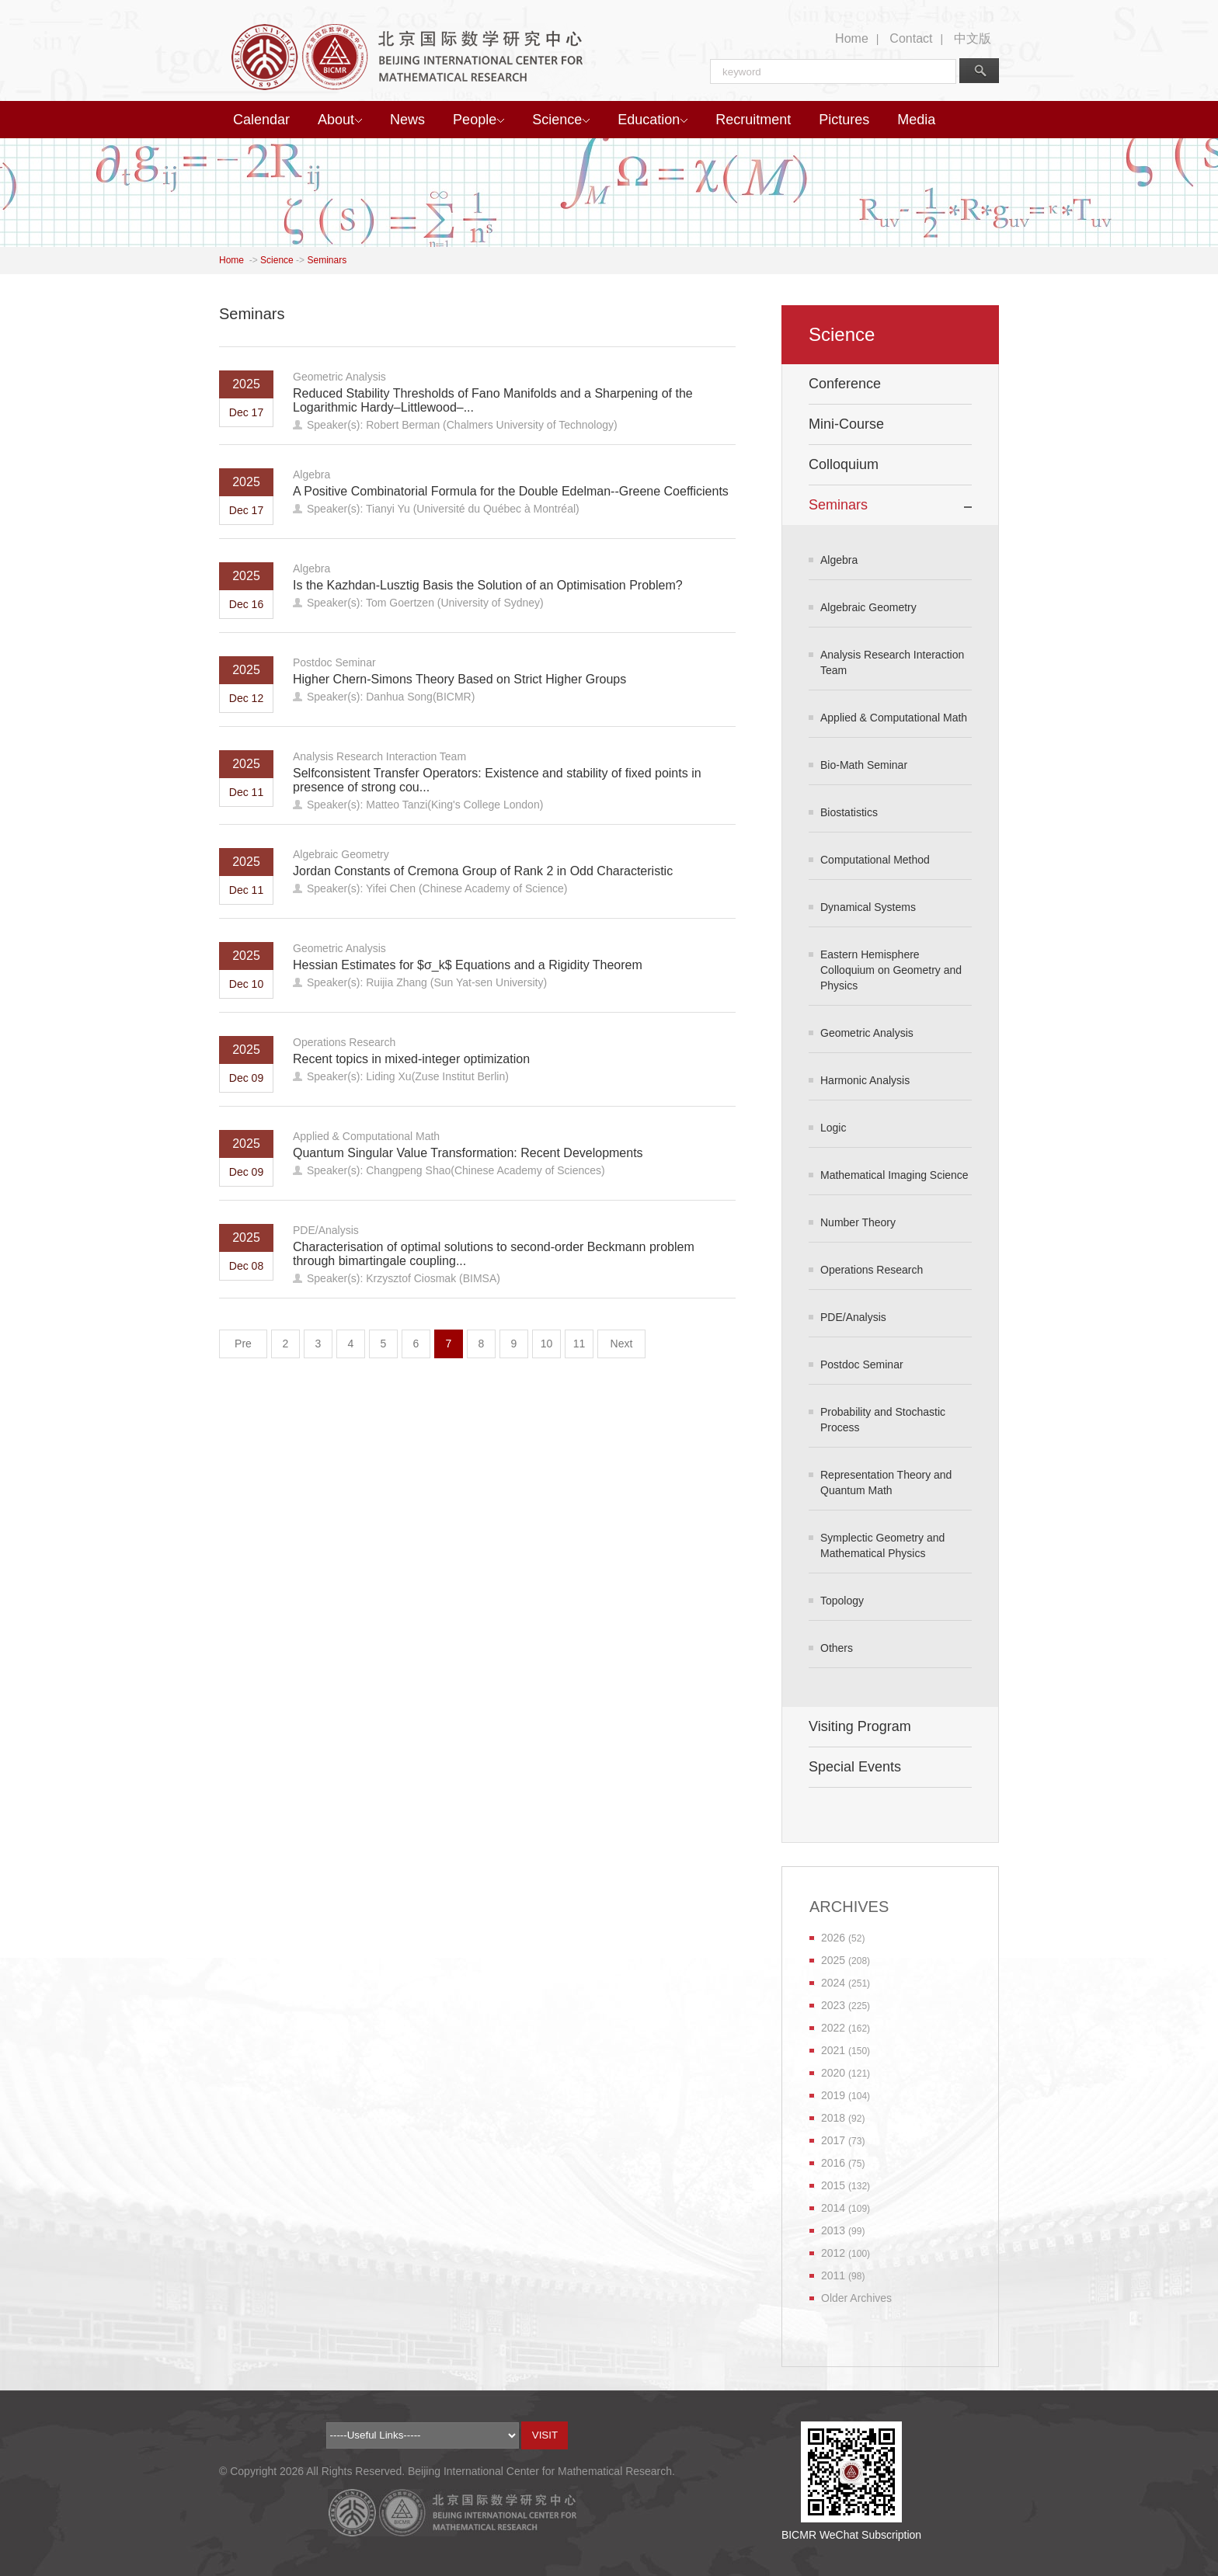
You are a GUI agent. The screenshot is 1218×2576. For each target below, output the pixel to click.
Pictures (844, 119)
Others (836, 1648)
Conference (845, 383)
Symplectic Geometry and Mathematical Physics (882, 1545)
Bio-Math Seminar (863, 765)
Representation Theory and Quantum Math (886, 1483)
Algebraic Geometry (341, 854)
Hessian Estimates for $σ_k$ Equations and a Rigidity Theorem (467, 965)
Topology (842, 1600)
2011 (833, 2275)
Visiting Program (860, 1726)
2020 (833, 2073)
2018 (833, 2118)
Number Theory (858, 1222)
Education (652, 119)
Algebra (311, 474)
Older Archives (856, 2298)
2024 (833, 1982)
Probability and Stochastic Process (882, 1420)
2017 (833, 2140)
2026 (833, 1937)
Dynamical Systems (868, 907)
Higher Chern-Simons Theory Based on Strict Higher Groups (459, 679)
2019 (833, 2095)
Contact (910, 38)
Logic (833, 1127)
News (407, 119)
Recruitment (753, 119)
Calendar (261, 119)
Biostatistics (849, 812)
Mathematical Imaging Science (894, 1175)
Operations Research (344, 1042)
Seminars (326, 260)
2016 (833, 2163)
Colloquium (844, 464)
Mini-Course (846, 424)
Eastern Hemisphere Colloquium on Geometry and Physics (891, 970)
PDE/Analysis (326, 1230)
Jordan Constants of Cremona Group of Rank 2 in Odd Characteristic (483, 871)
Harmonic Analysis (865, 1080)
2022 (833, 2028)
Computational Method (875, 859)
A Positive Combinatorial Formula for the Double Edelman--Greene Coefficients (511, 491)
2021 (833, 2050)
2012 (833, 2253)
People (478, 119)
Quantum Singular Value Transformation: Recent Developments (468, 1152)
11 (579, 1343)
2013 (833, 2230)
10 (547, 1343)
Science (561, 119)
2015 (833, 2185)
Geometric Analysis (339, 376)
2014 (833, 2208)
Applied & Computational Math (366, 1136)
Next (622, 1343)
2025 (833, 1960)
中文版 (972, 38)
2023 (833, 2005)
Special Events (855, 1767)
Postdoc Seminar (334, 662)
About (340, 119)
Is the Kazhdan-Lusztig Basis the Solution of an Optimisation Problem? (488, 585)
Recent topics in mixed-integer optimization (411, 1059)
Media (916, 119)
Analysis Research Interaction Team (379, 756)
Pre (243, 1343)
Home (851, 38)
